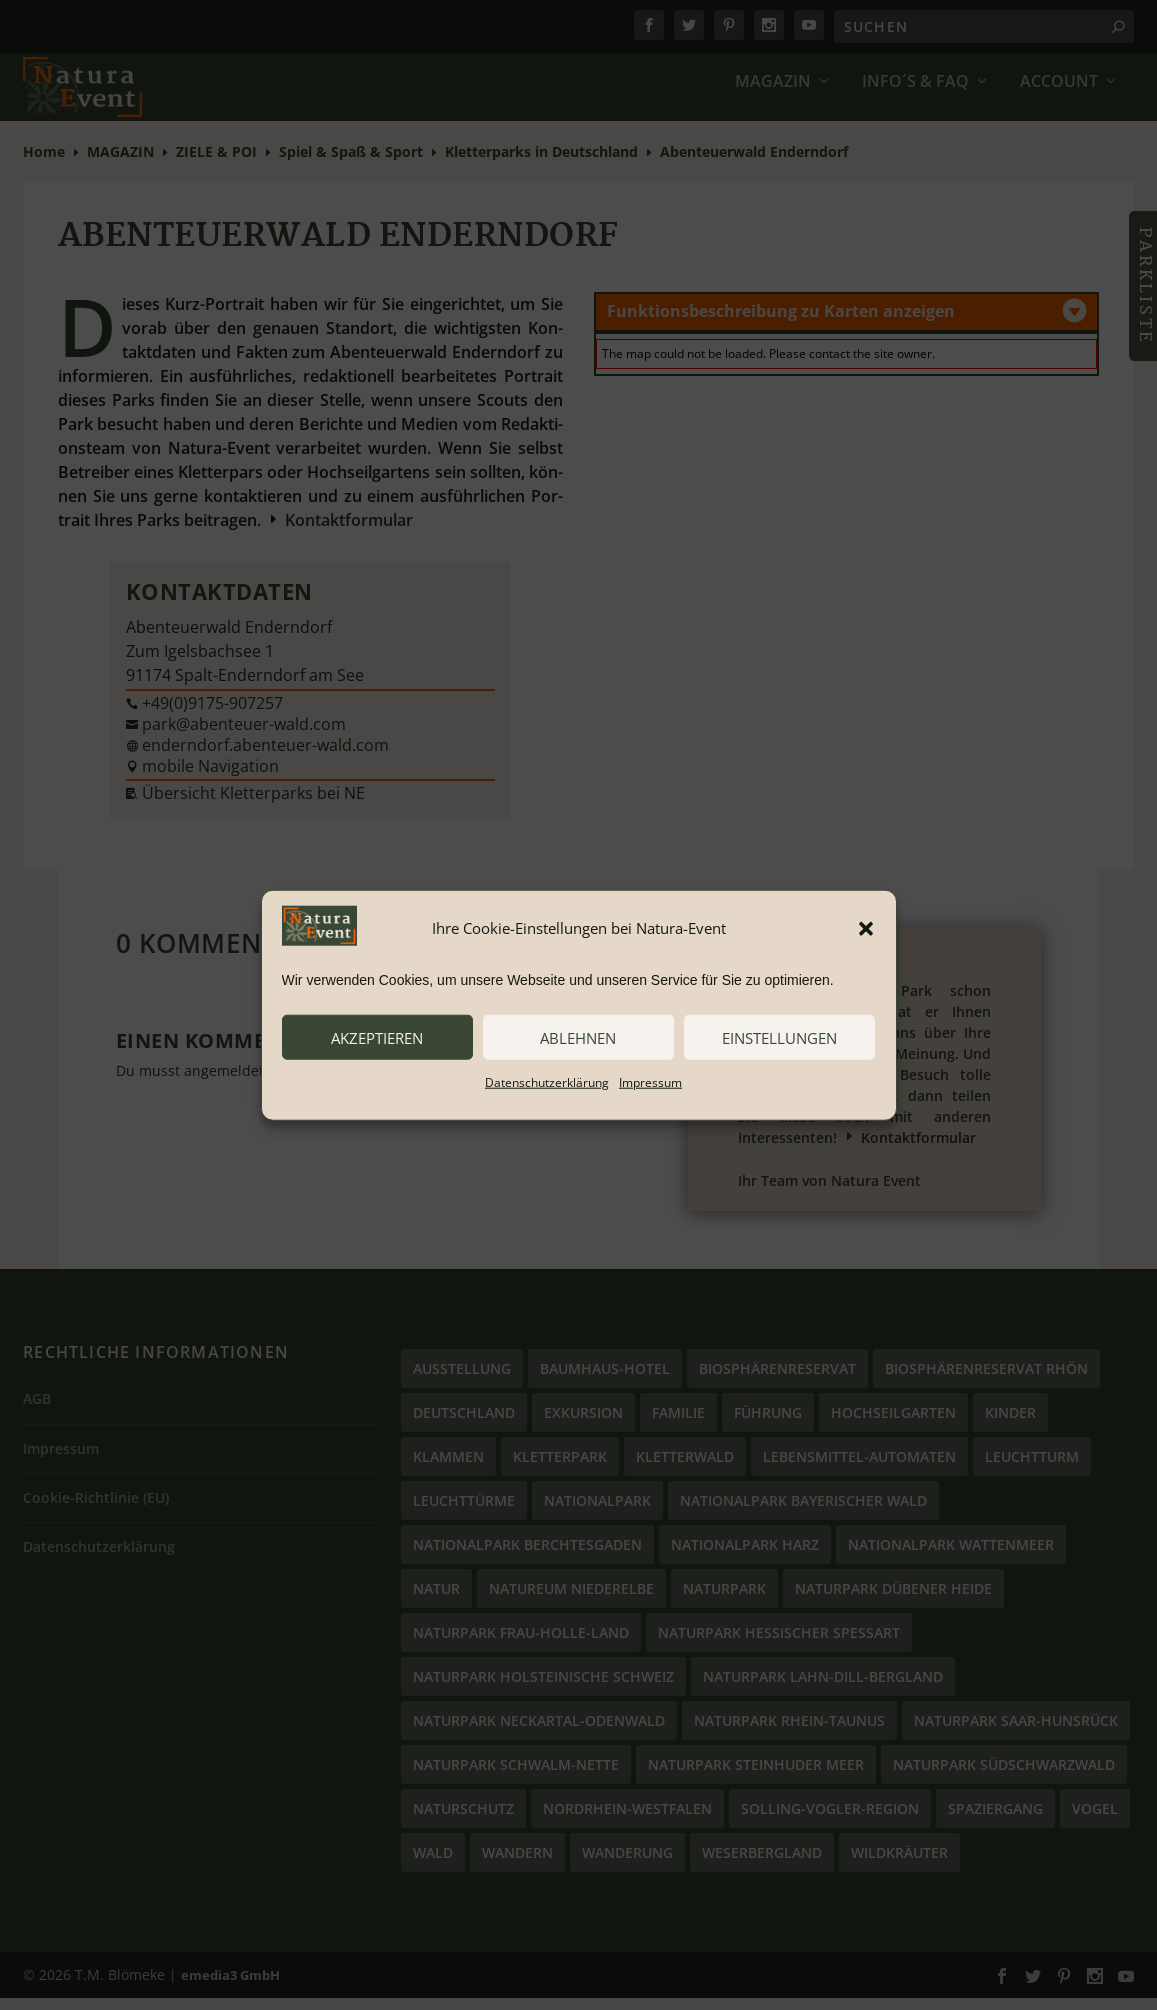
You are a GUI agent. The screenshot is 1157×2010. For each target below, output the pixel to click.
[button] (866, 928)
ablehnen (578, 1037)
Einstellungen (779, 1037)
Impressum (650, 1082)
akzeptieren (377, 1037)
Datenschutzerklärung (547, 1082)
